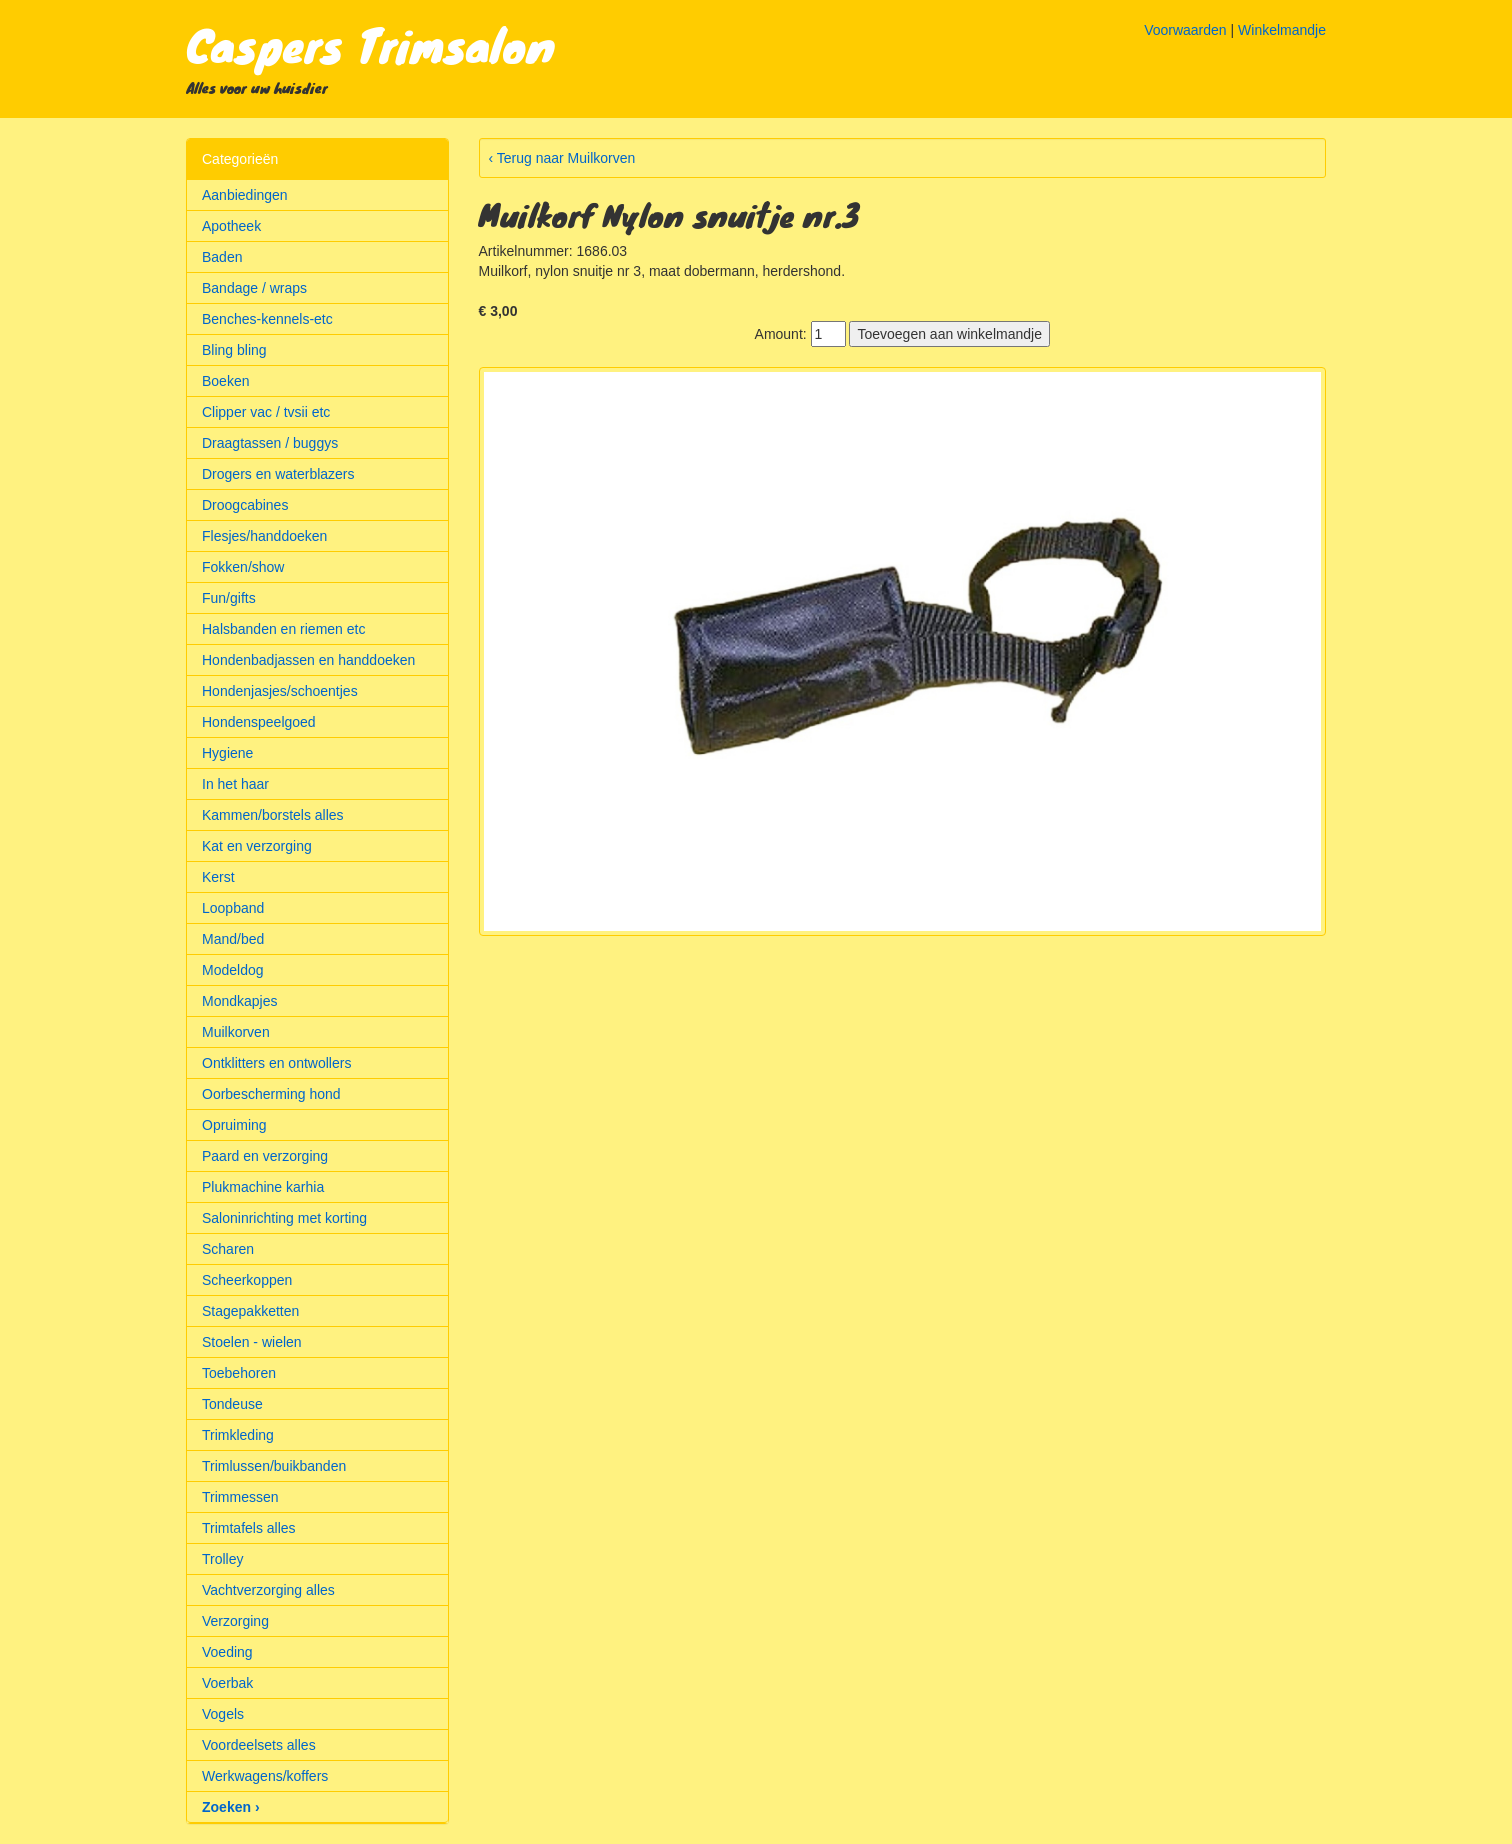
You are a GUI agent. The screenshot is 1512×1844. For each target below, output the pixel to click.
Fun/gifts (229, 598)
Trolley (223, 1559)
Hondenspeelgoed (259, 722)
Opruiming (234, 1125)
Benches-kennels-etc (267, 319)
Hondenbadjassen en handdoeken (308, 660)
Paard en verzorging (265, 1156)
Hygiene (227, 753)
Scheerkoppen (247, 1280)
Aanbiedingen (245, 195)
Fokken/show (243, 567)
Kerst (218, 877)
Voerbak (227, 1683)
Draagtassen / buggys (270, 443)
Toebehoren (239, 1373)
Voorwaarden (1185, 30)
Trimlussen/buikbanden (274, 1466)
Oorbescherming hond (271, 1094)
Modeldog (233, 970)
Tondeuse (232, 1404)
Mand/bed (233, 939)
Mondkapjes (240, 1001)
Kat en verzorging (257, 846)
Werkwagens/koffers (265, 1776)
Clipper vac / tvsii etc (266, 412)
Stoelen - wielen (252, 1342)
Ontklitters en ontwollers (276, 1063)
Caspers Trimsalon (370, 44)
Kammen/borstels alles (273, 815)
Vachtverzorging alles (268, 1590)
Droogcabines (245, 505)
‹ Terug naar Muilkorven (562, 158)
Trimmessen (240, 1497)
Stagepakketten (250, 1311)
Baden (222, 257)
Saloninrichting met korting (284, 1218)
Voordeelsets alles (259, 1745)
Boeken (225, 381)
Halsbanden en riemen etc (283, 629)
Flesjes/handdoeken (264, 536)
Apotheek (231, 226)
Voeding (227, 1652)
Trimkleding (238, 1435)
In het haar (235, 784)
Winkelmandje (1282, 30)
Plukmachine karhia (263, 1187)
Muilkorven (236, 1032)
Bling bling (234, 350)
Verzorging (235, 1621)
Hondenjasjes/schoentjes (280, 691)
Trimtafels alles (249, 1528)
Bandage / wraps (254, 288)
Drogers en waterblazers (278, 474)
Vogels (223, 1714)
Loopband (233, 908)
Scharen (228, 1249)
